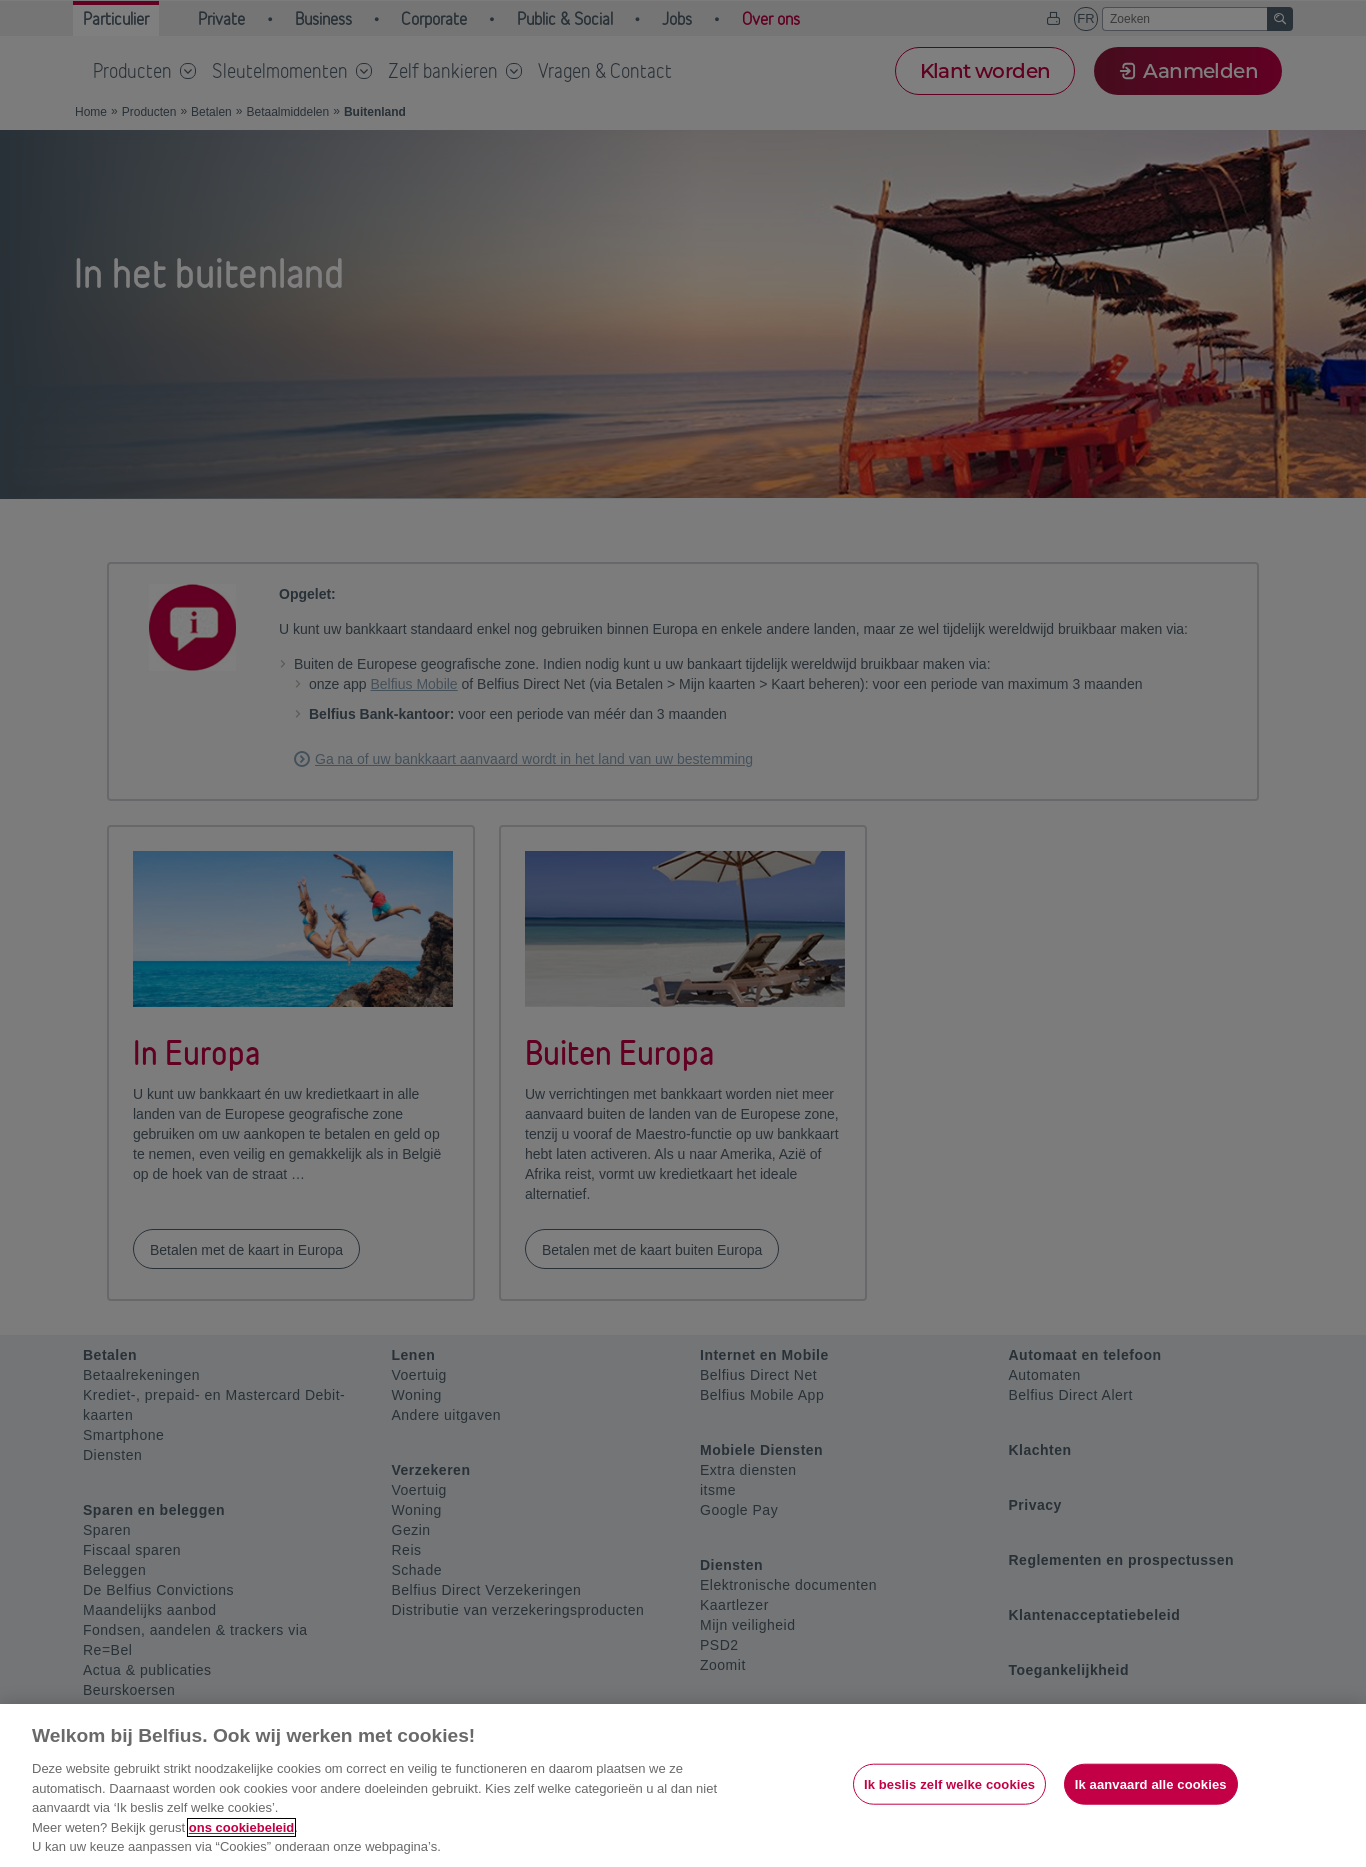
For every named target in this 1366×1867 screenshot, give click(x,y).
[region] (683, 1785)
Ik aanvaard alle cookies (1151, 1783)
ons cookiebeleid (241, 1827)
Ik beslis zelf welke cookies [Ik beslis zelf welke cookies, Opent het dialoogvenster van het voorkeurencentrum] (949, 1783)
